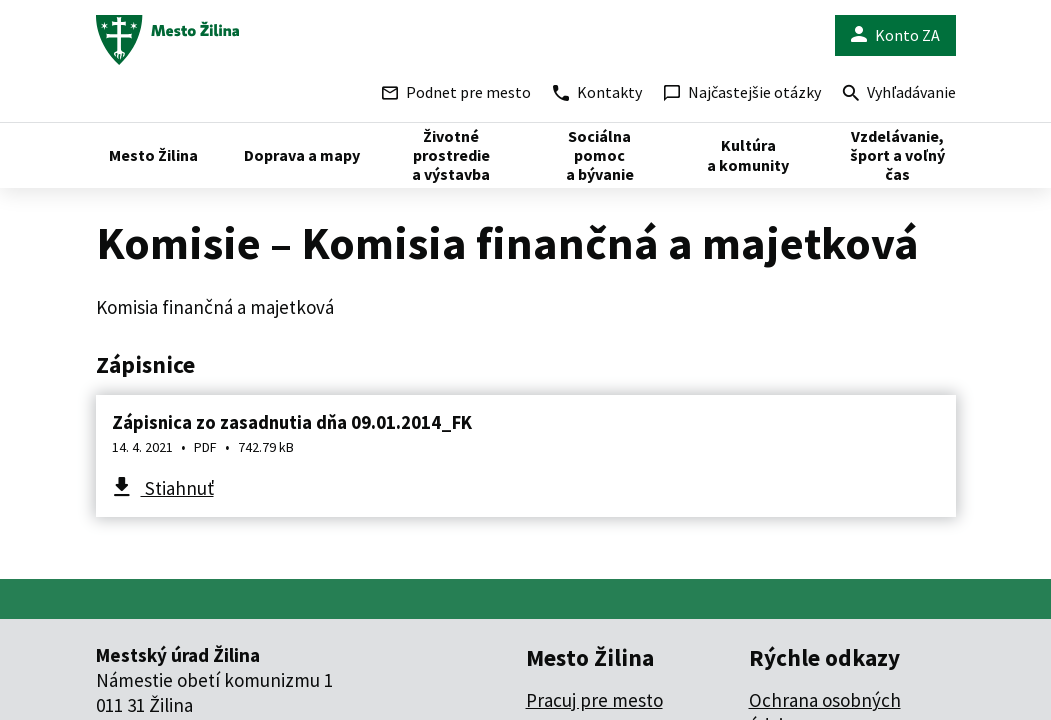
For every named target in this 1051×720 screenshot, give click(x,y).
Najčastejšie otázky (742, 92)
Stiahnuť (177, 488)
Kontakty (597, 92)
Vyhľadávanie (899, 94)
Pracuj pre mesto (594, 700)
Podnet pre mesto (456, 92)
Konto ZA (895, 35)
